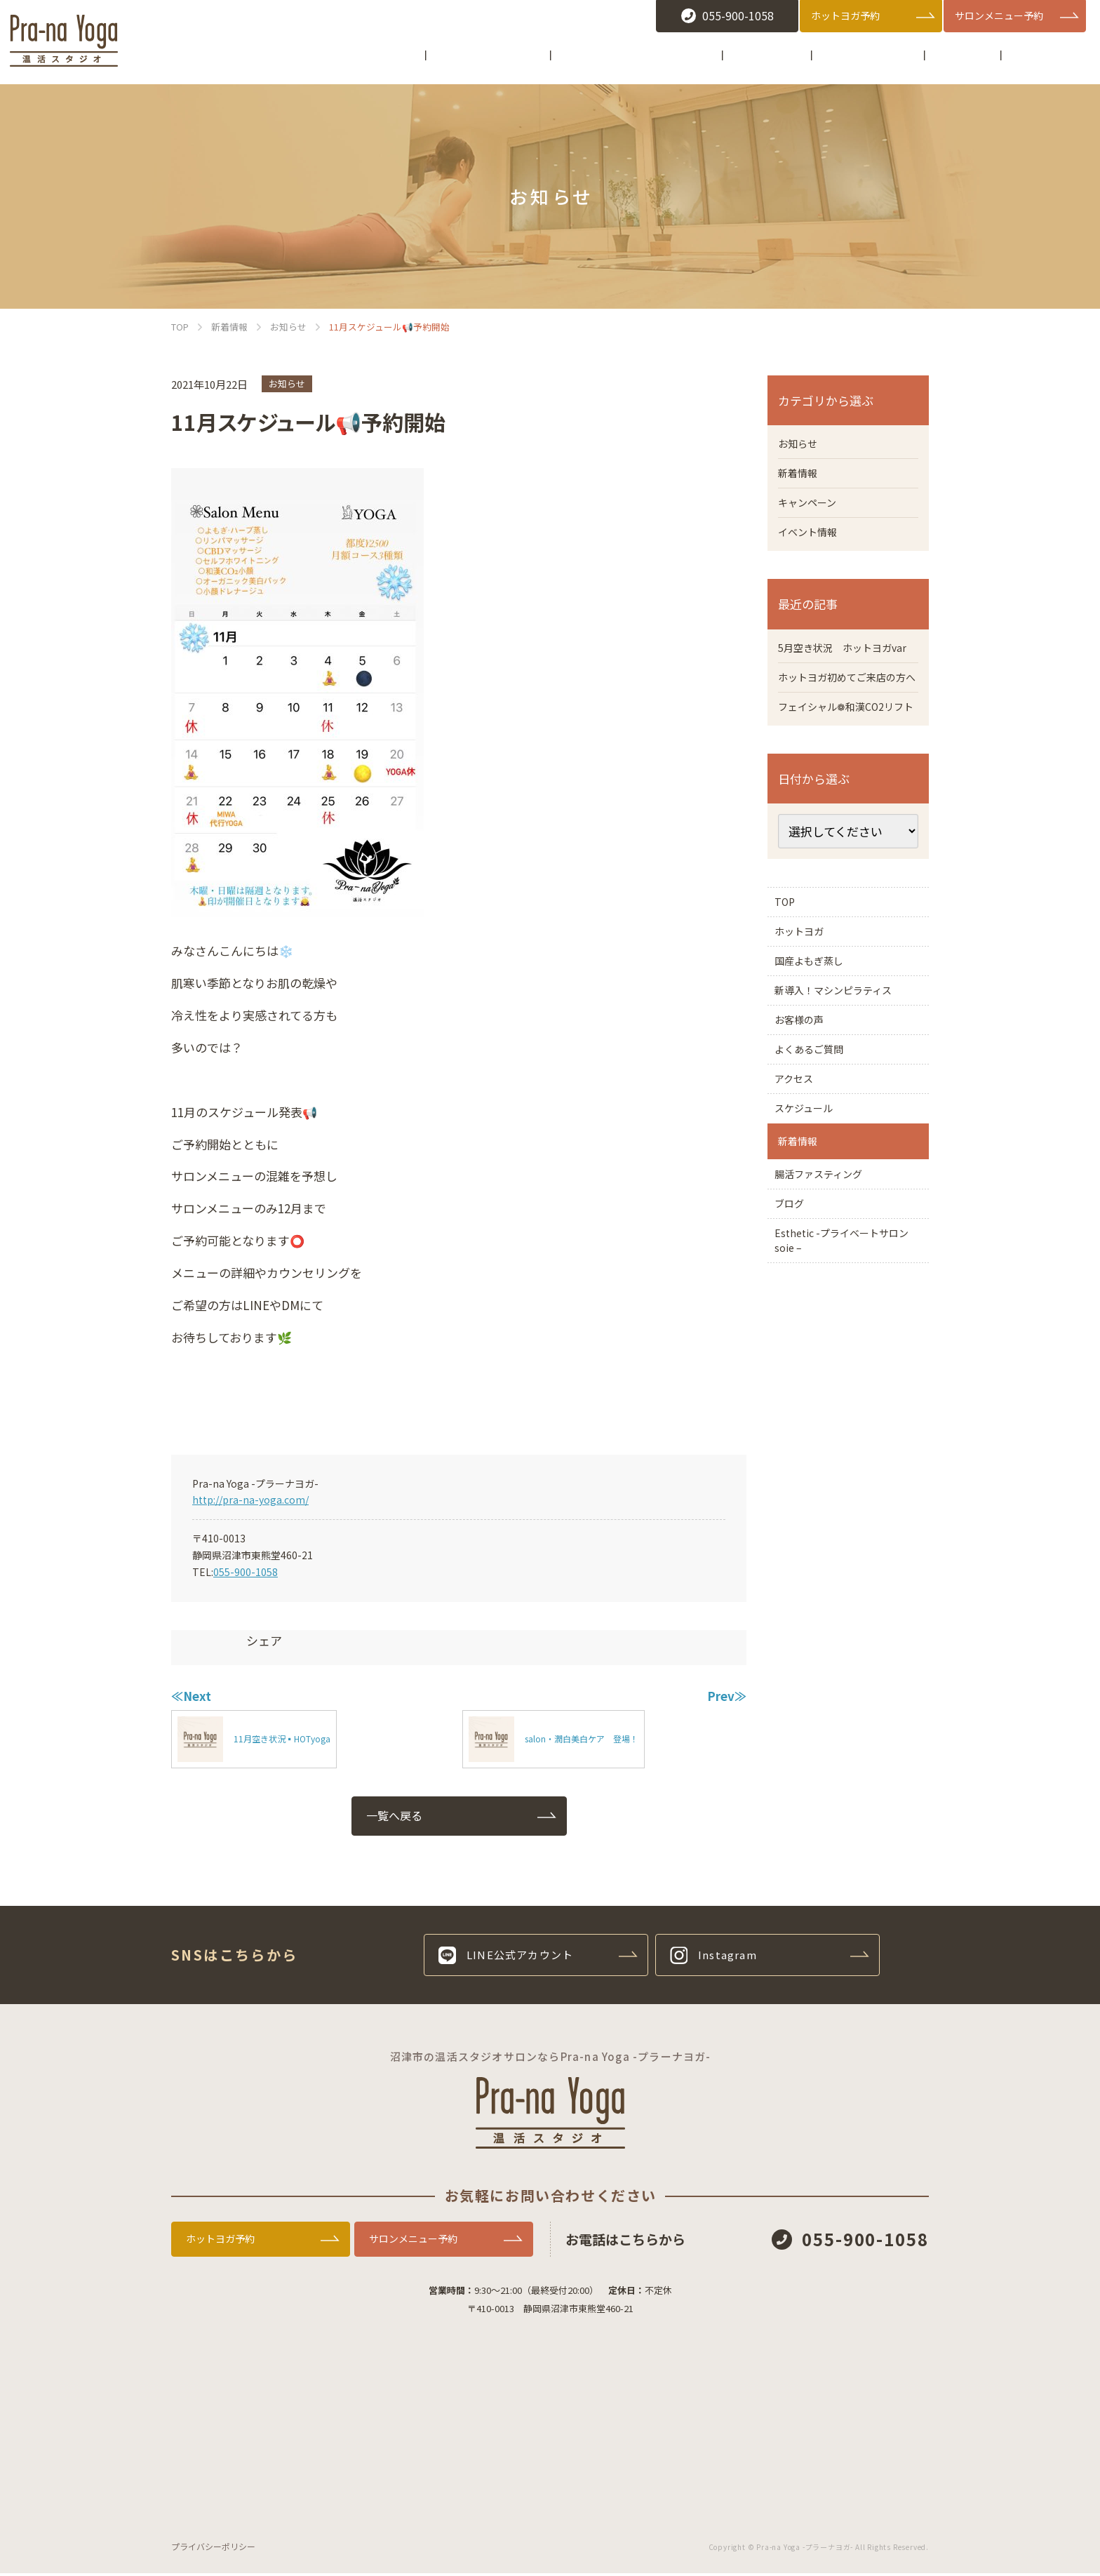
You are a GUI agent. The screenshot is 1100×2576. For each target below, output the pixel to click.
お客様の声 (806, 1126)
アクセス (800, 1203)
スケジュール (811, 1242)
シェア (264, 1640)
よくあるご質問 (817, 1164)
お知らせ (287, 383)
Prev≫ (726, 1695)
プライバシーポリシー (213, 2549)
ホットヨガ (806, 1010)
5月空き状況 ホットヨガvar (843, 666)
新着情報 (800, 476)
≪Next (191, 1695)
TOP (789, 971)
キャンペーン (811, 508)
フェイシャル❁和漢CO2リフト (843, 763)
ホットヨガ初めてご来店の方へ (845, 714)
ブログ (795, 1369)
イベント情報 (811, 539)
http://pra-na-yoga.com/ (250, 1500)
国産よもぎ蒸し (823, 1049)
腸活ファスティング (828, 1330)
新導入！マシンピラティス (845, 1087)
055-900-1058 (245, 1572)
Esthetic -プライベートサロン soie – (848, 1416)
